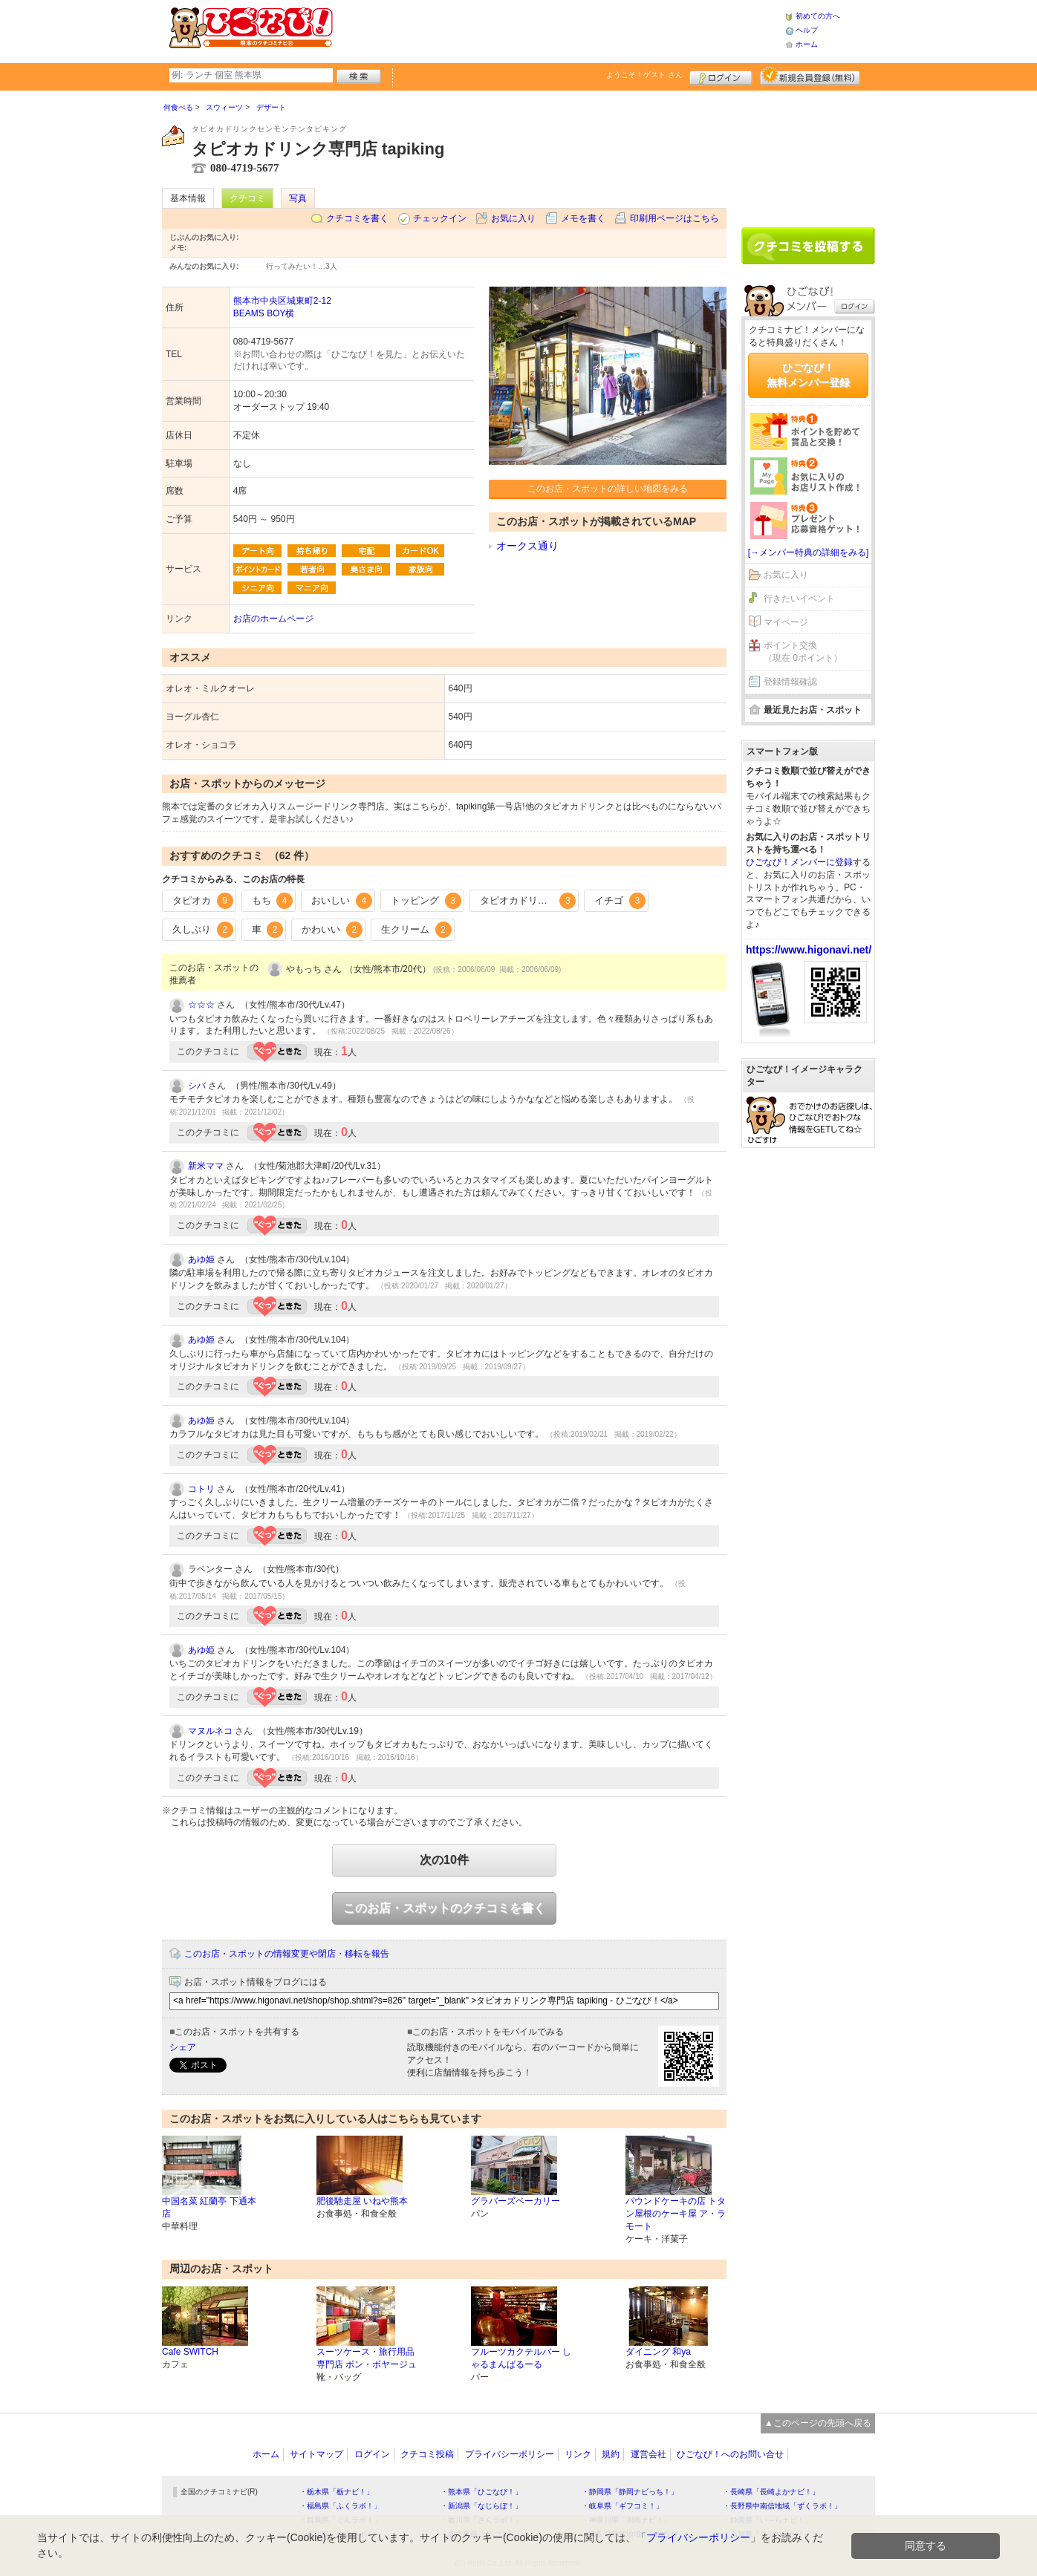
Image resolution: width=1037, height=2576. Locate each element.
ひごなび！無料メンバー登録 (808, 375)
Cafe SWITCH (190, 2352)
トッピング (426, 901)
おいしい (341, 901)
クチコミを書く (357, 218)
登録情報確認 (790, 681)
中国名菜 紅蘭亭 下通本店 (209, 2207)
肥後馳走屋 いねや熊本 (362, 2201)
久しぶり (202, 930)
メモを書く (583, 218)
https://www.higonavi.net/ (808, 950)
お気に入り (513, 218)
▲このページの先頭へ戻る (817, 2423)
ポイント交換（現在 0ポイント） (803, 651)
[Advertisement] (558, 29)
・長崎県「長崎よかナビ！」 (771, 2492)
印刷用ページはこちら (674, 218)
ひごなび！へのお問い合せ (730, 2454)
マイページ (786, 622)
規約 (611, 2454)
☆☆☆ (201, 1005)
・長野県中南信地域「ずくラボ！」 (782, 2506)
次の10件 (444, 1859)
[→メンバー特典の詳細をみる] (808, 552)
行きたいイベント (799, 598)
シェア (182, 2047)
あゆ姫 (201, 1259)
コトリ (201, 1489)
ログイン (720, 75)
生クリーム (416, 930)
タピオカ (202, 901)
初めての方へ (818, 16)
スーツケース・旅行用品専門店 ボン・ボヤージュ (366, 2358)
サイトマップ (316, 2454)
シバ (197, 1085)
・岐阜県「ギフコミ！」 (622, 2506)
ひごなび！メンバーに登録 (799, 862)
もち (272, 901)
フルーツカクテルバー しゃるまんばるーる (521, 2358)
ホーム (807, 44)
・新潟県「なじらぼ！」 (481, 2506)
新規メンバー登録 (810, 75)
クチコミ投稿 (427, 2454)
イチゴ (620, 901)
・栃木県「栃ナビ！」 (336, 2492)
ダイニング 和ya (658, 2352)
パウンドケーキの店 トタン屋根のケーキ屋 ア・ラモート (675, 2213)
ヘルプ (807, 30)
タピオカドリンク (528, 901)
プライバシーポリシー (509, 2454)
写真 (298, 198)
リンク (578, 2454)
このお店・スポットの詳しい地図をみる (607, 488)
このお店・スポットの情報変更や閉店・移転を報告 (286, 1954)
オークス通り (527, 546)
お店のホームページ (273, 618)
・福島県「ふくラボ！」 (340, 2506)
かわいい (332, 930)
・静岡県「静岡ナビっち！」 (630, 2492)
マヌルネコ (210, 1731)
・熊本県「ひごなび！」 (481, 2492)
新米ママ (206, 1166)
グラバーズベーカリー (515, 2201)
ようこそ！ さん (644, 75)
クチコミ (247, 198)
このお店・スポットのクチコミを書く (444, 1908)
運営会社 (648, 2454)
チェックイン (440, 218)
